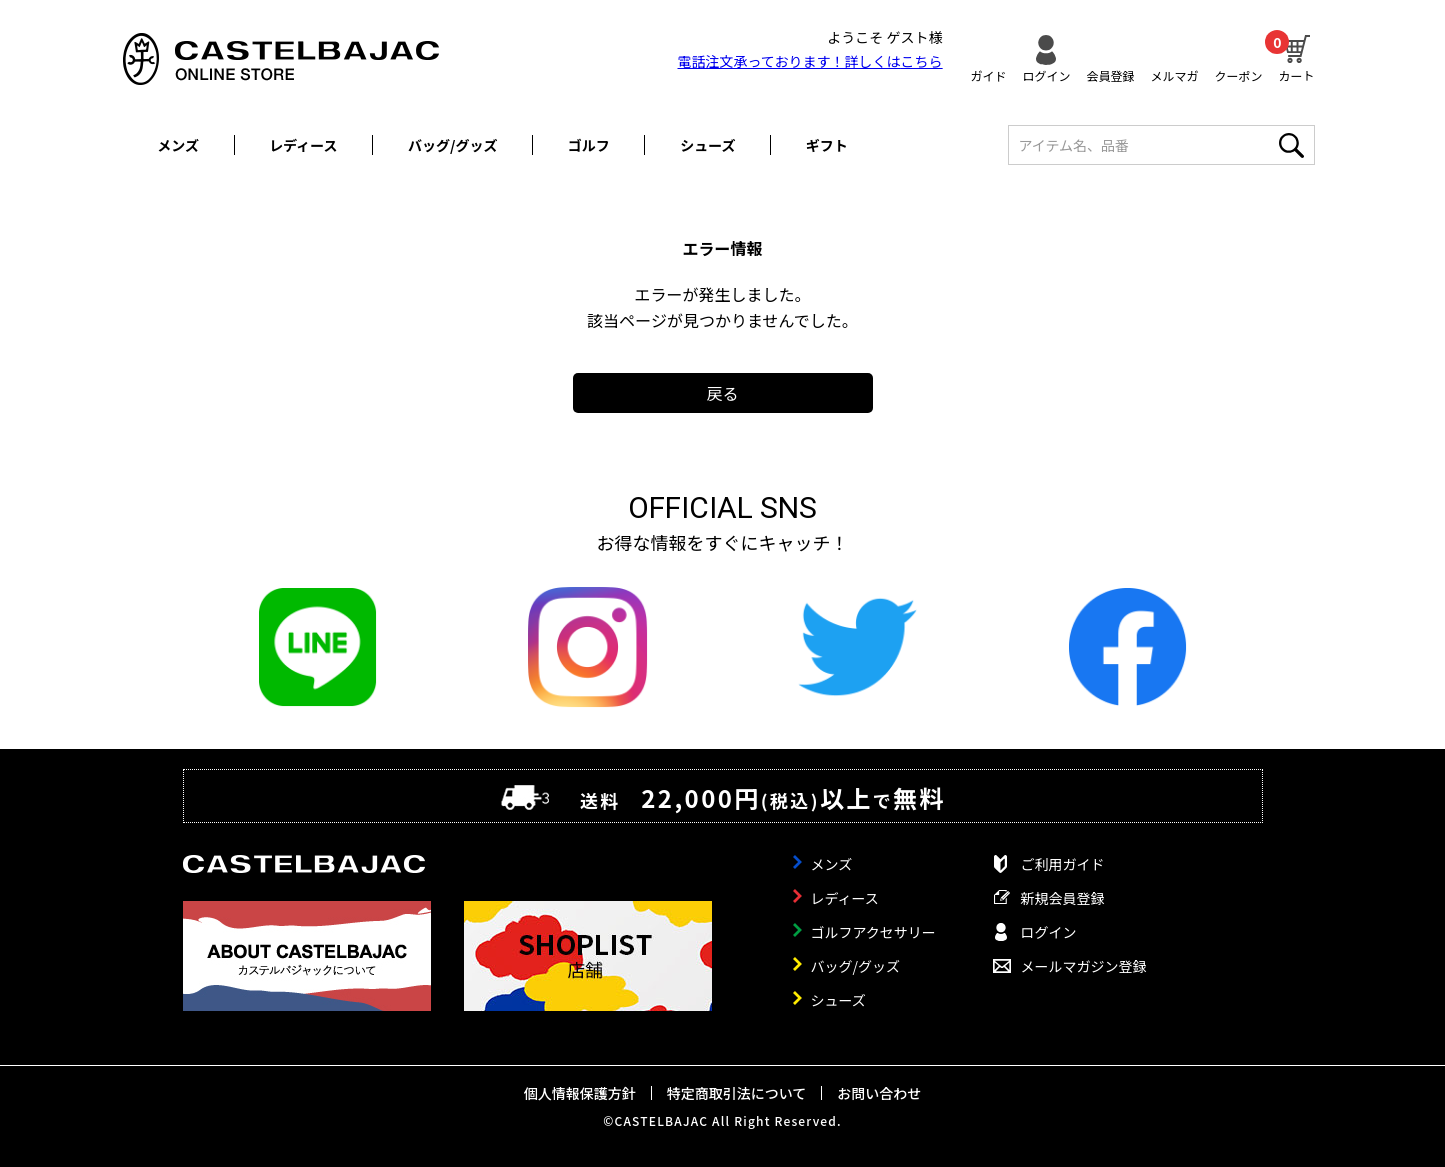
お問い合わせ (879, 1093)
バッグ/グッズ (452, 145)
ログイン (1046, 74)
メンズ (178, 145)
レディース (303, 145)
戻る (722, 393)
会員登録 (1110, 74)
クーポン (1238, 74)
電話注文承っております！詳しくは (810, 61)
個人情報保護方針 (580, 1093)
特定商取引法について (737, 1093)
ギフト (827, 145)
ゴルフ (589, 145)
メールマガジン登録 (1084, 966)
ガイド (988, 74)
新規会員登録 (1063, 898)
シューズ (707, 145)
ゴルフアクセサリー (873, 932)
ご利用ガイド (1063, 864)
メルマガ (1174, 74)
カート (1296, 56)
